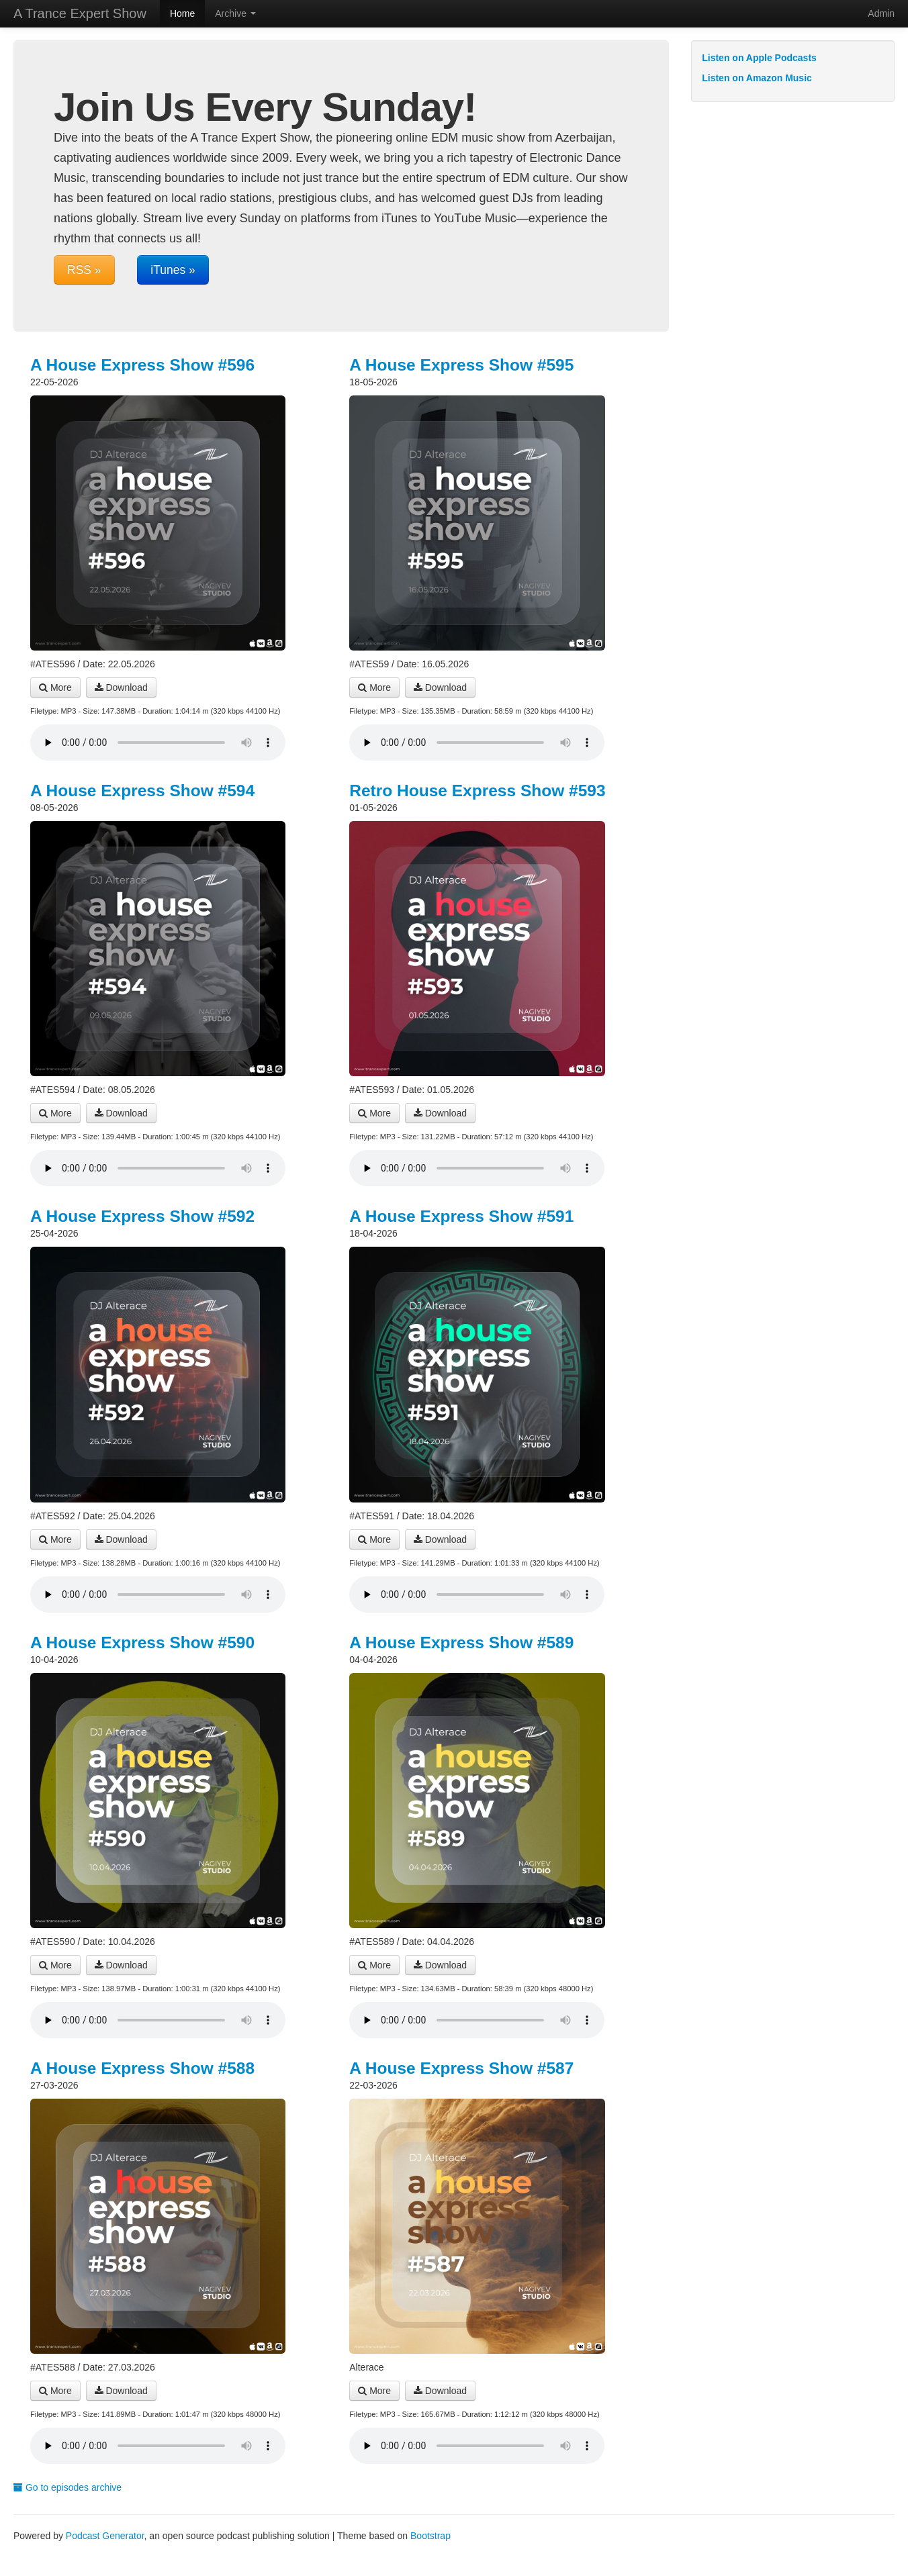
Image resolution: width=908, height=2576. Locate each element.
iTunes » (172, 270)
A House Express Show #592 (142, 1216)
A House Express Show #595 (461, 365)
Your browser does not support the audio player (157, 742)
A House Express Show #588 (142, 2068)
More (55, 687)
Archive (235, 13)
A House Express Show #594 (142, 790)
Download (121, 687)
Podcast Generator (105, 2535)
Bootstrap (430, 2535)
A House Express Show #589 (461, 1642)
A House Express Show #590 (142, 1642)
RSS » (84, 270)
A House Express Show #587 (461, 2068)
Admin (881, 13)
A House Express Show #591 (461, 1216)
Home (182, 13)
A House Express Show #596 (142, 365)
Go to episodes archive (67, 2487)
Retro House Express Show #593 (477, 790)
